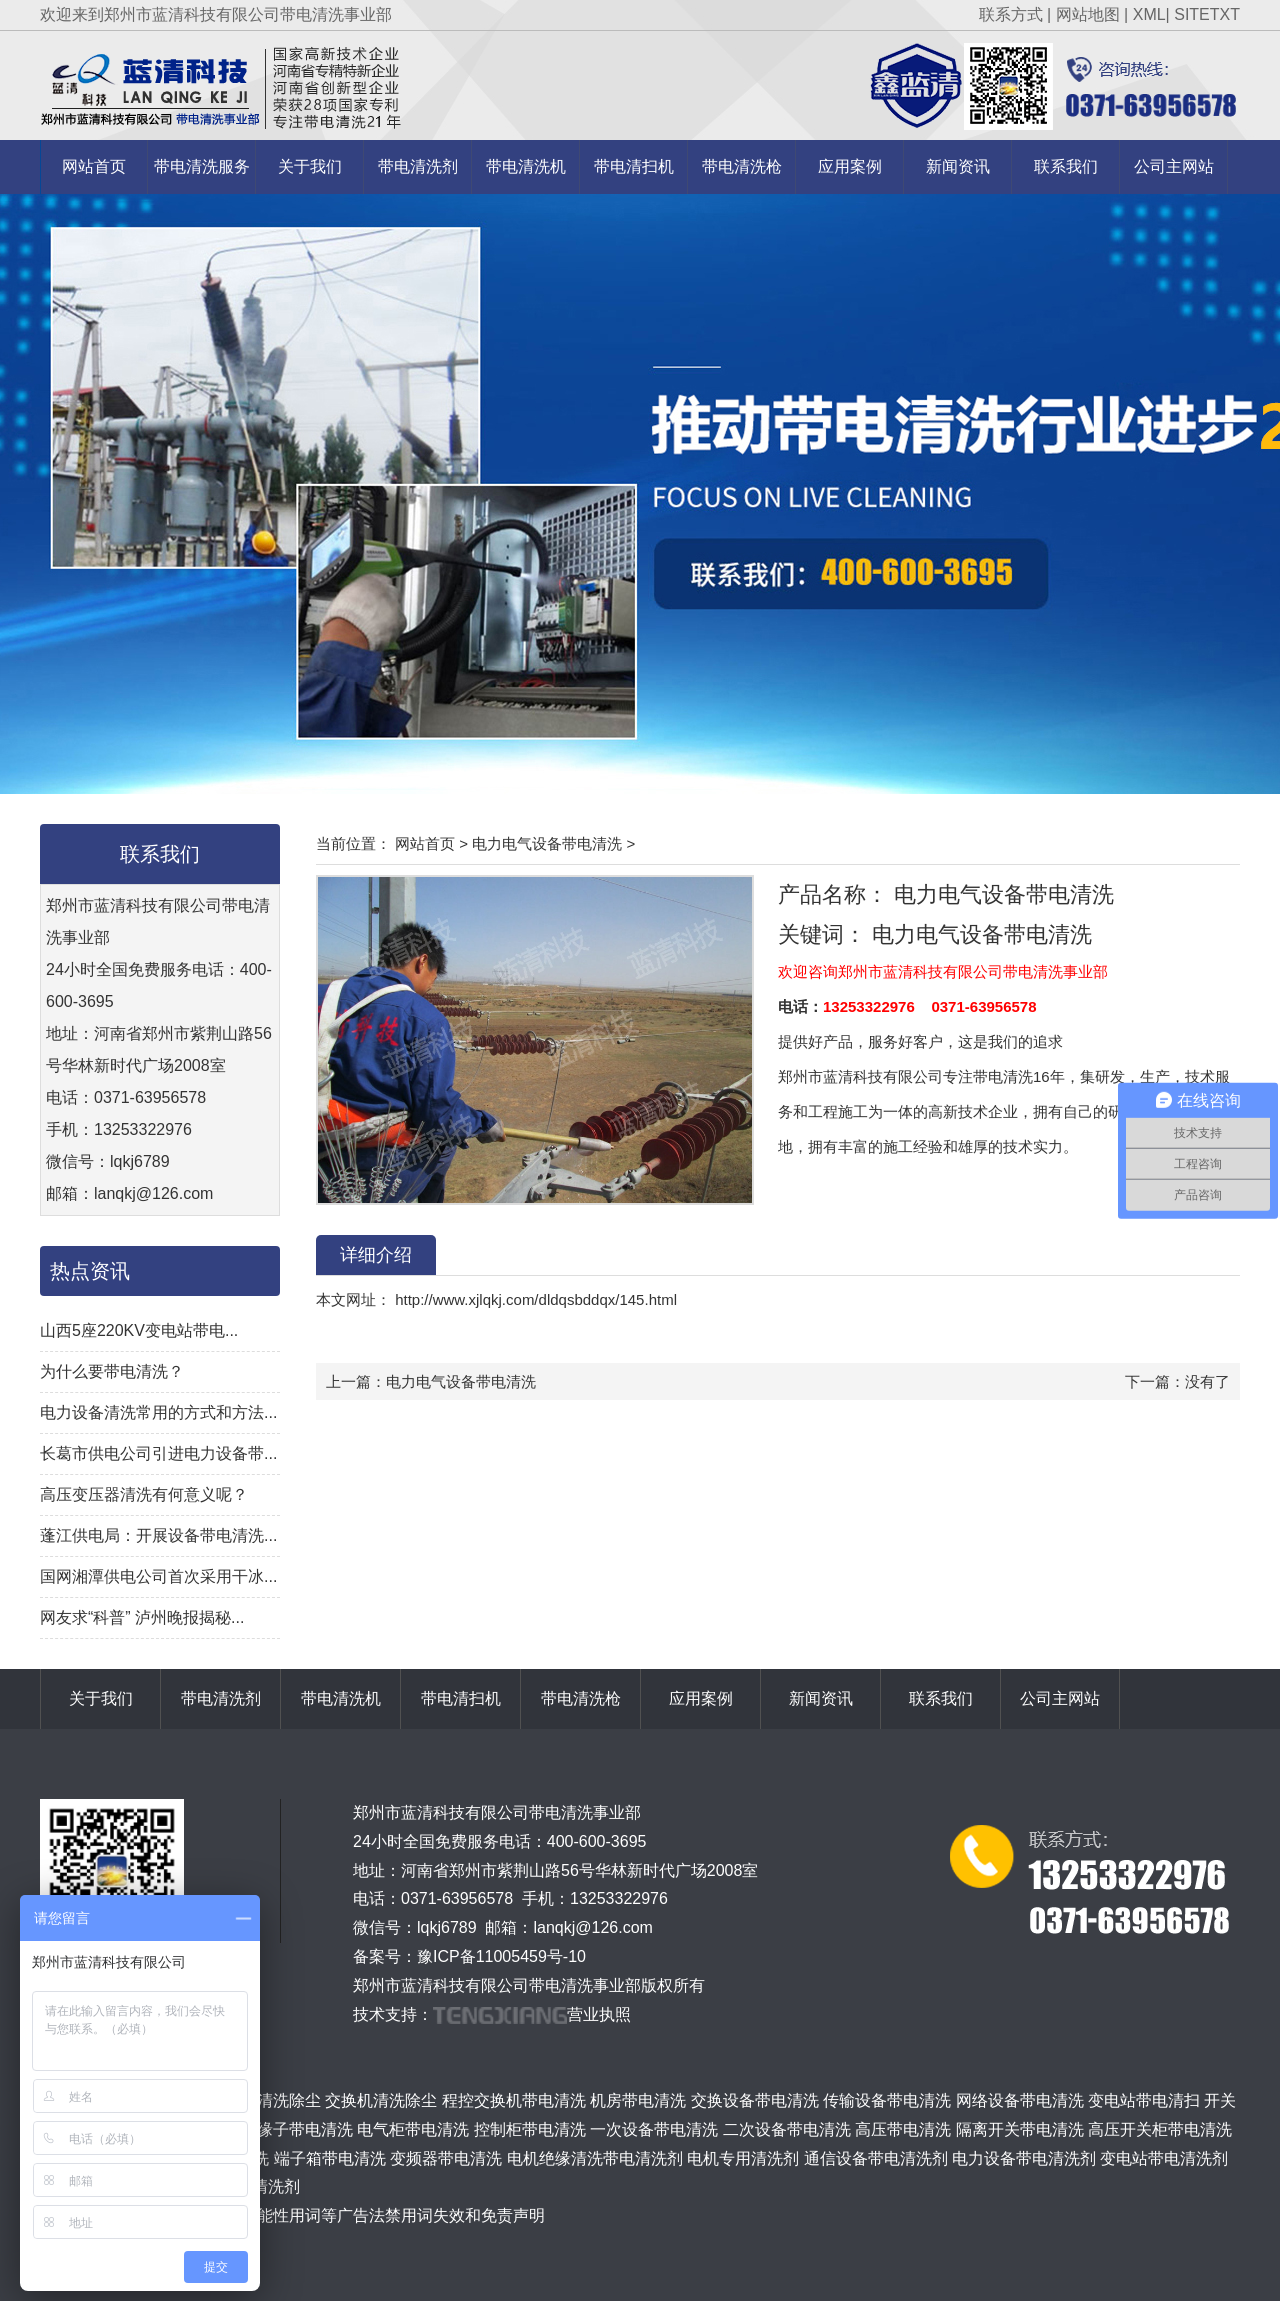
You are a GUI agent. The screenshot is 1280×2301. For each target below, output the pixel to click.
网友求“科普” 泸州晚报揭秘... (142, 1617)
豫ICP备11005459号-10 (501, 1956)
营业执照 (599, 2014)
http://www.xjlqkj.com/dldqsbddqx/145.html (534, 1299)
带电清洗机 (526, 166)
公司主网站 (1174, 166)
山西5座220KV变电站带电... (139, 1330)
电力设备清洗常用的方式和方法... (158, 1412)
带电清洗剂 (418, 166)
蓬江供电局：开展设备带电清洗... (158, 1535)
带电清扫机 (634, 166)
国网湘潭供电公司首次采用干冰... (158, 1576)
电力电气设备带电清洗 (547, 843)
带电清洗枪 (742, 166)
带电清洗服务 (202, 166)
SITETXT (1207, 14)
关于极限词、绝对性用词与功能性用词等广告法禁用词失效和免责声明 (297, 2215)
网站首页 (94, 166)
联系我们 (1066, 166)
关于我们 (310, 166)
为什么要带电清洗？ (112, 1371)
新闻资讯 (958, 166)
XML (1149, 14)
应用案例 (850, 166)
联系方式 (1011, 14)
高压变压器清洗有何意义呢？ (144, 1494)
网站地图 (1088, 14)
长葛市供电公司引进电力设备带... (158, 1453)
